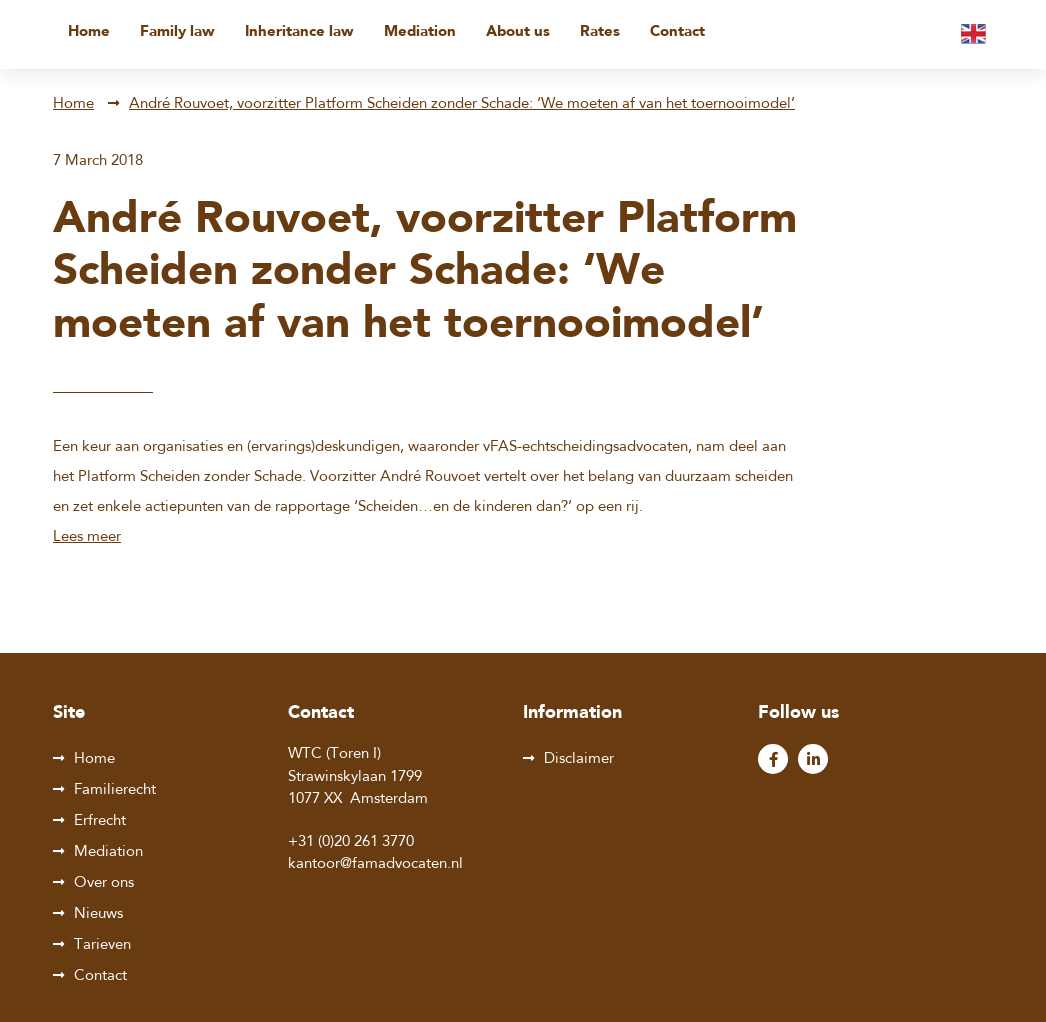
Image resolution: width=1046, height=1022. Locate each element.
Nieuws (98, 914)
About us (518, 32)
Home (89, 32)
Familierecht (115, 790)
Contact (677, 32)
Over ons (104, 883)
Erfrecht (100, 821)
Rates (600, 32)
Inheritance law (299, 32)
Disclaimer (579, 759)
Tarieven (102, 945)
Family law (177, 32)
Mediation (420, 32)
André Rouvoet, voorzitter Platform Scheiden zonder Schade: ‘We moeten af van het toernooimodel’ (462, 104)
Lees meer (87, 537)
